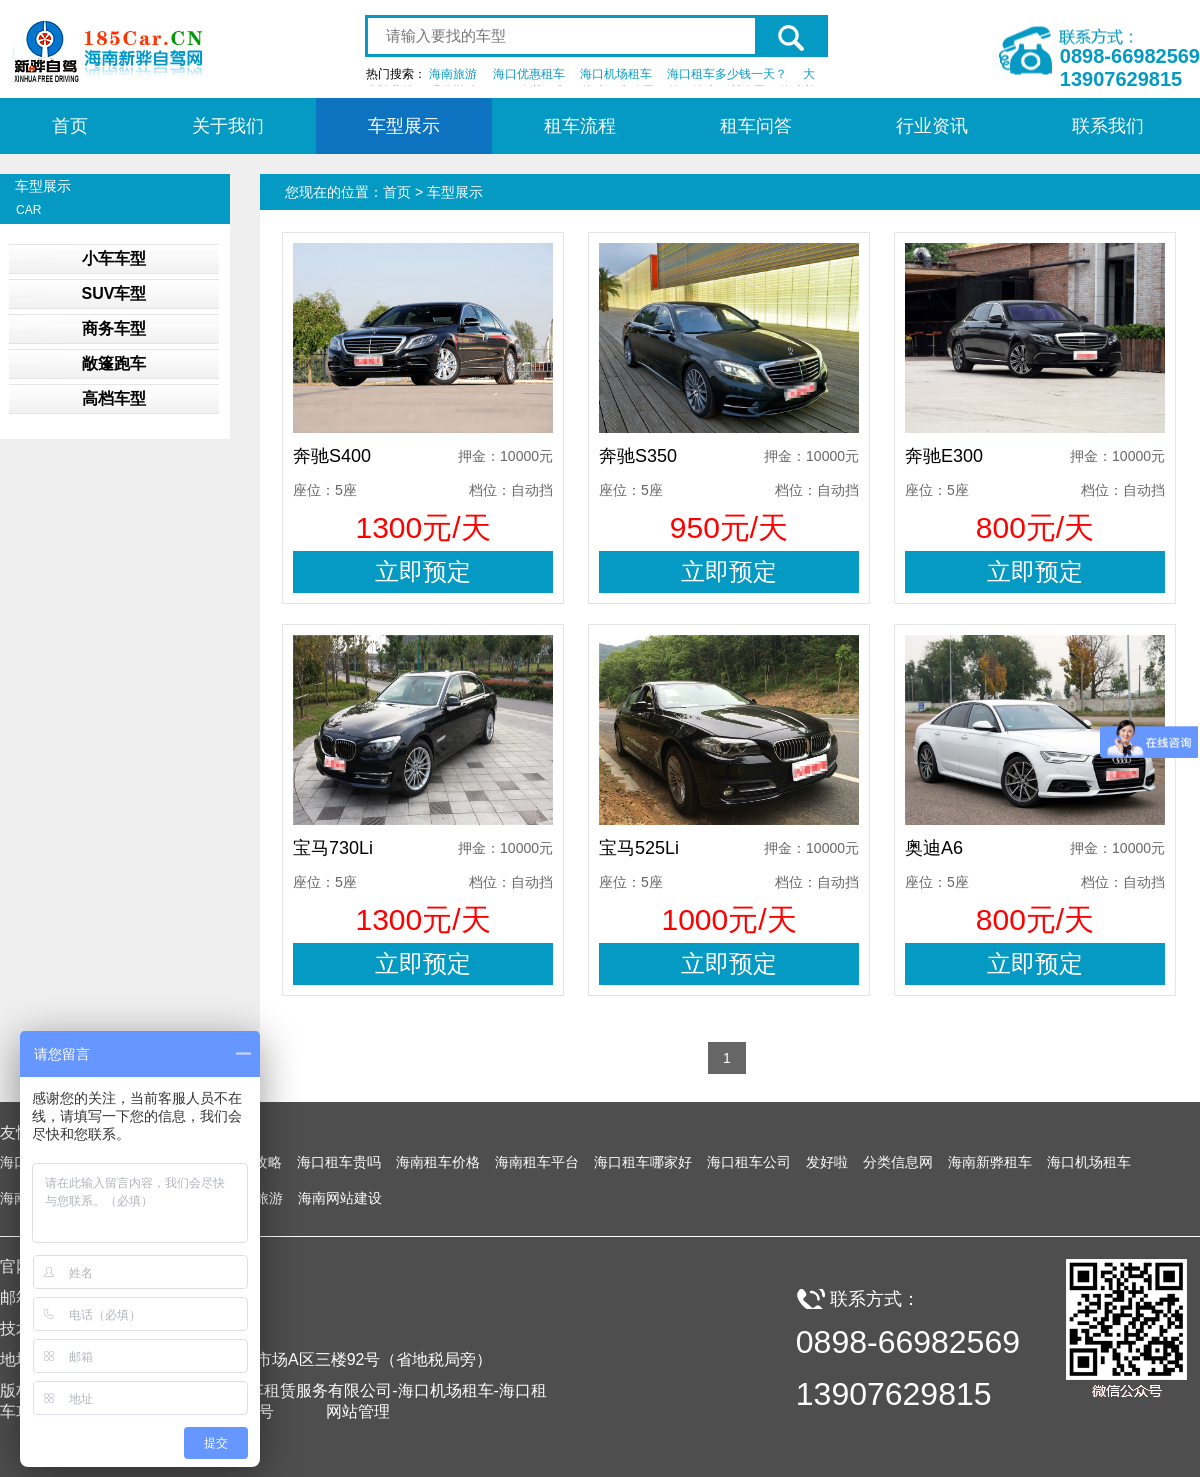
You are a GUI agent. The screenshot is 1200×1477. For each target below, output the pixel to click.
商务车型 (114, 328)
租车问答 (756, 126)
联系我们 (1108, 126)
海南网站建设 (340, 1198)
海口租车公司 (749, 1162)
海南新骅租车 (990, 1162)
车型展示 (404, 126)
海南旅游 (453, 74)
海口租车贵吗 (339, 1162)
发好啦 (827, 1162)
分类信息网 (898, 1162)
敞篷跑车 (114, 363)
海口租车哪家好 (643, 1162)
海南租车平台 (537, 1162)
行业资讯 (932, 126)
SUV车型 (114, 293)
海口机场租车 (616, 74)
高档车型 (114, 398)
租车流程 (580, 126)
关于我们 (228, 126)
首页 (70, 126)
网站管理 (358, 1411)
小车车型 (114, 258)
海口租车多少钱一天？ (727, 74)
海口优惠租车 (529, 74)
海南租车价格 (438, 1162)
